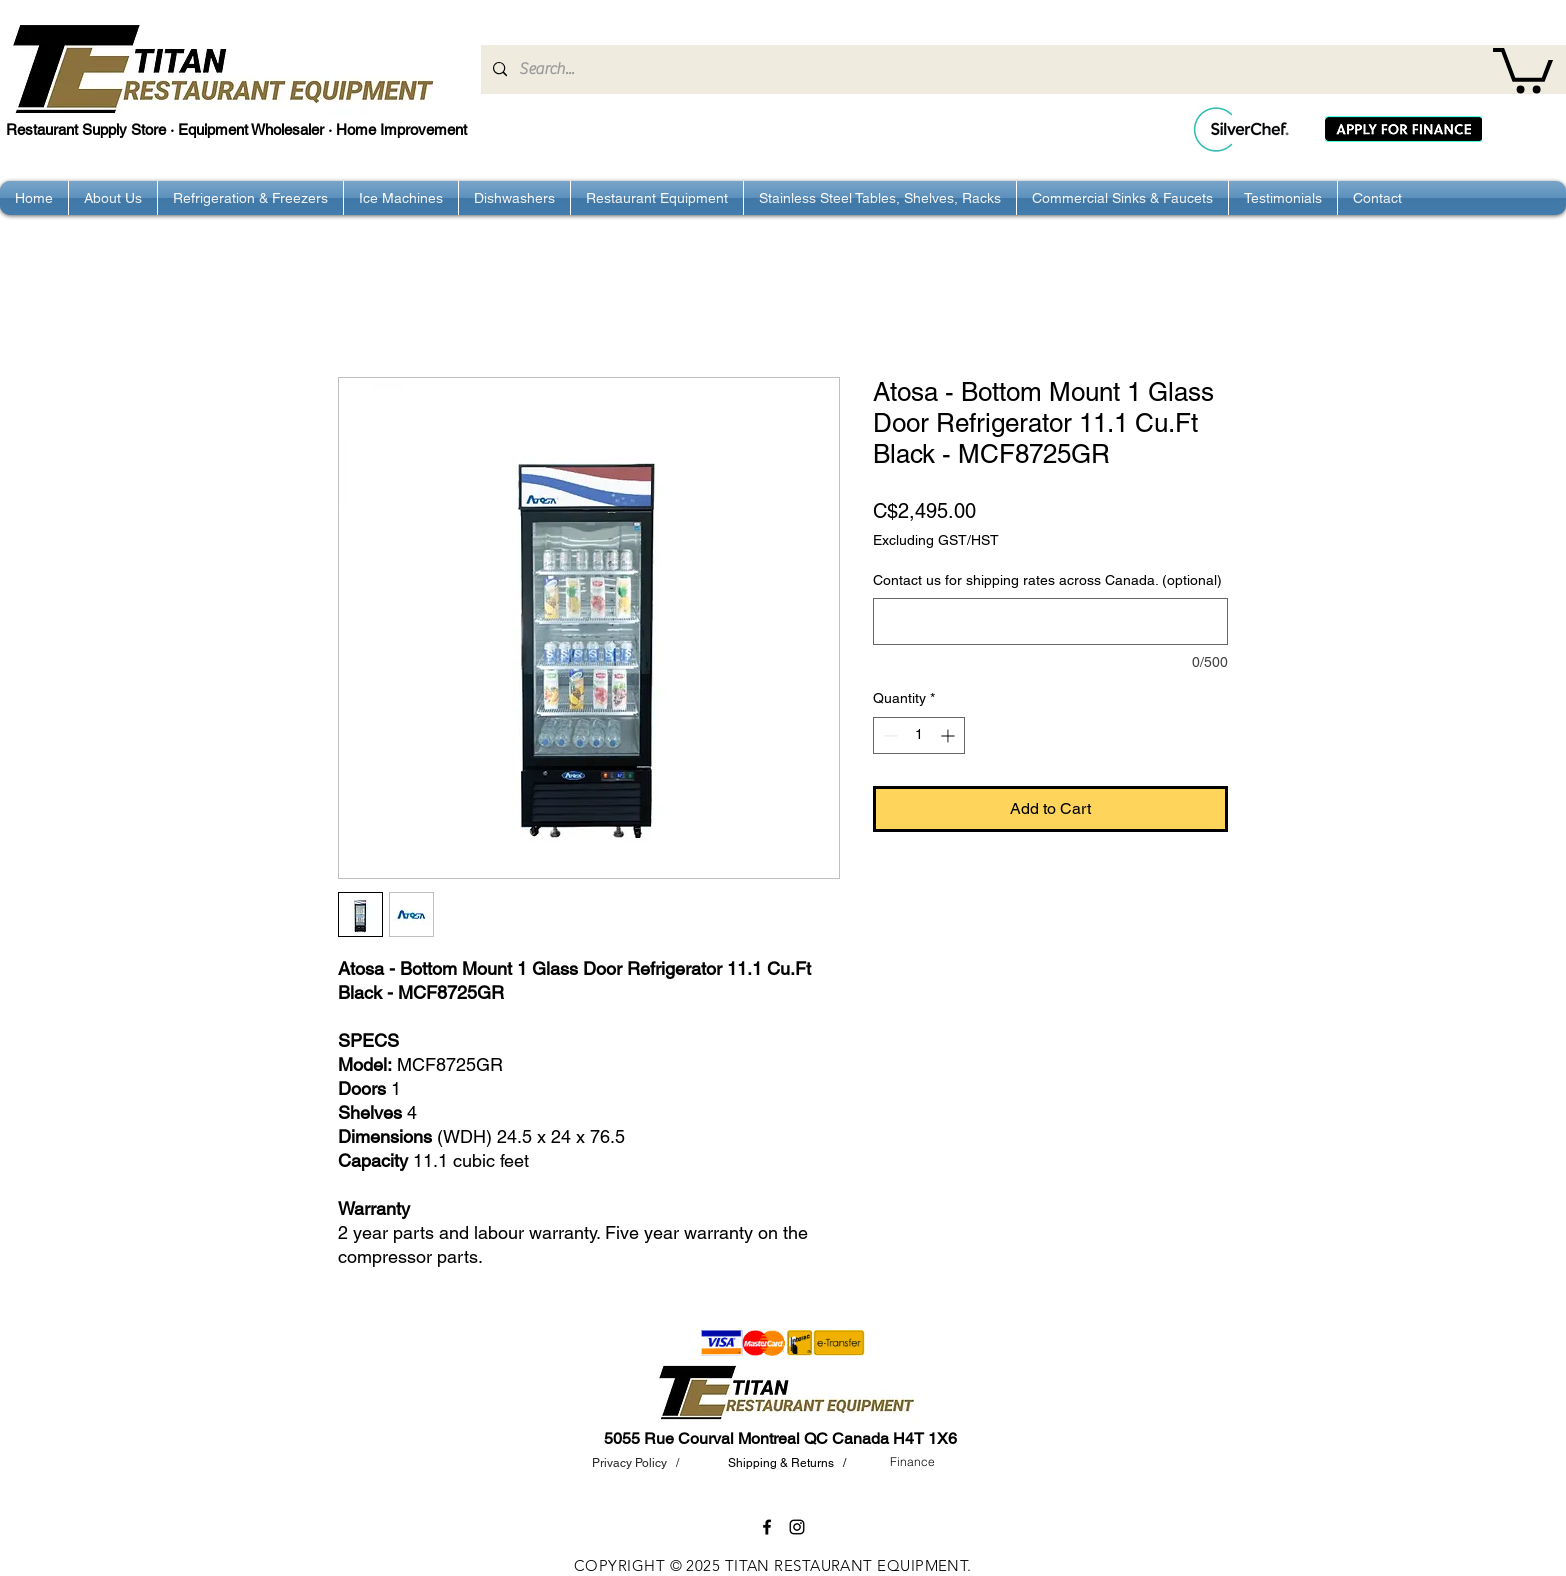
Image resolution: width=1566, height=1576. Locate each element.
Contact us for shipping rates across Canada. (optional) (1047, 580)
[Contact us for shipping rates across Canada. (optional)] (1050, 621)
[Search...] (1021, 69)
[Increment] (949, 735)
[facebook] (767, 1527)
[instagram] (797, 1527)
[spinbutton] (919, 735)
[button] (1523, 68)
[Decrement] (888, 735)
